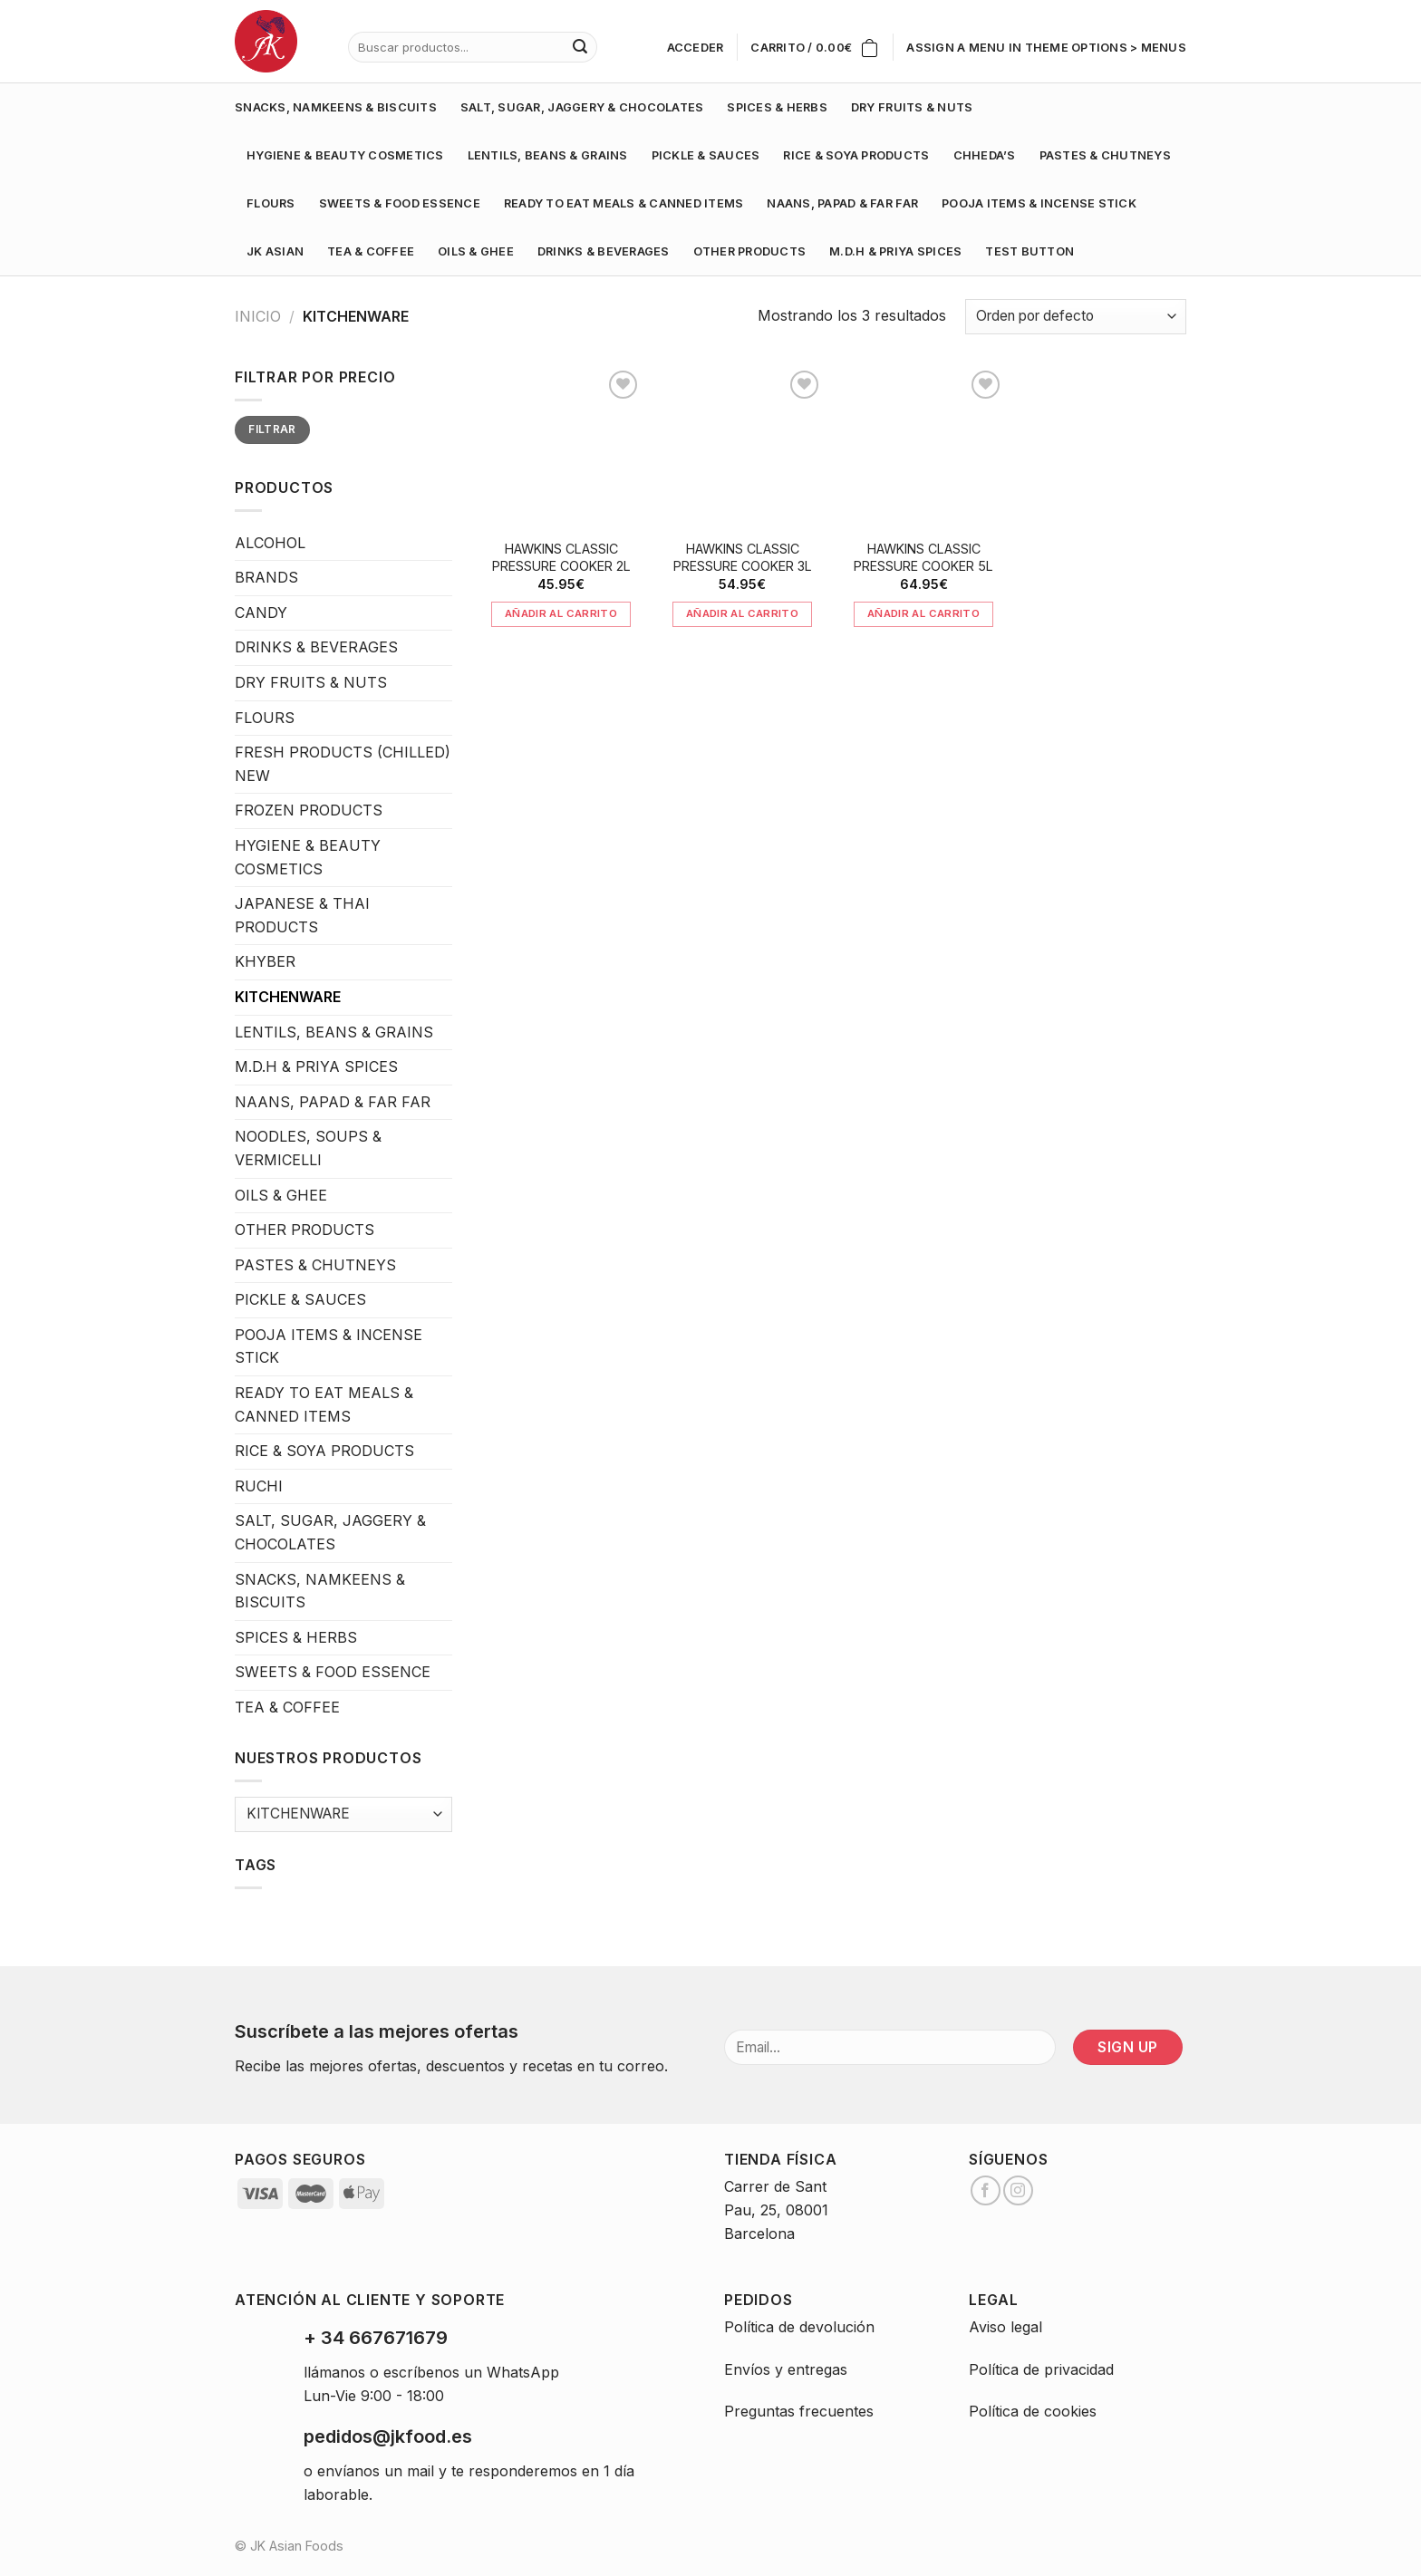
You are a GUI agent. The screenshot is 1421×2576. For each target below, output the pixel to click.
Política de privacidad (1041, 2369)
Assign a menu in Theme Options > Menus (1046, 47)
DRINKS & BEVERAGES (603, 251)
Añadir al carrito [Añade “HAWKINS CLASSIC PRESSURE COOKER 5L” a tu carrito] (923, 613)
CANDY (261, 612)
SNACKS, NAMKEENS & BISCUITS (336, 107)
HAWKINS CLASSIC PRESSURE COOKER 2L (561, 557)
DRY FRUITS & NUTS (911, 107)
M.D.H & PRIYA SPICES (895, 251)
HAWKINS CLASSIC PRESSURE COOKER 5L (923, 557)
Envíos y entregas (785, 2369)
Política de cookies (1033, 2411)
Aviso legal (1005, 2327)
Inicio (258, 316)
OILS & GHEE (476, 251)
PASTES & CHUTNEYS (1105, 155)
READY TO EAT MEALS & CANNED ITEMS (623, 203)
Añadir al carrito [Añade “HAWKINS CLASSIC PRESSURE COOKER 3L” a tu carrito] (742, 613)
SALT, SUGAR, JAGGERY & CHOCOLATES (581, 107)
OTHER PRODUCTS (750, 251)
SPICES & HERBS (777, 107)
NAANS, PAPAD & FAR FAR (842, 203)
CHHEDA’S (984, 155)
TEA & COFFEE (370, 251)
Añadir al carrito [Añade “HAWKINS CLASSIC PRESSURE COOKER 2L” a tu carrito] (561, 613)
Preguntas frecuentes (799, 2411)
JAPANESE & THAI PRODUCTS (302, 915)
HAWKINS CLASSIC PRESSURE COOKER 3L (742, 557)
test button (1029, 251)
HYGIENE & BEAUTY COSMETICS (345, 155)
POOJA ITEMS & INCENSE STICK (1039, 203)
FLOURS (270, 203)
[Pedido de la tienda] (1075, 316)
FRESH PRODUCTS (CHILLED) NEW (342, 764)
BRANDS (266, 577)
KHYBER (265, 961)
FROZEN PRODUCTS (308, 810)
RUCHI (259, 1486)
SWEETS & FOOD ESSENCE (399, 203)
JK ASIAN (275, 251)
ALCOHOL (270, 543)
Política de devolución (799, 2327)
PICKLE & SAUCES (706, 155)
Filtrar (272, 429)
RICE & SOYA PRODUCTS (856, 155)
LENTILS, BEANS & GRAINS (548, 155)
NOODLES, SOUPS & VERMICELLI (308, 1148)
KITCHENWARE (288, 997)
